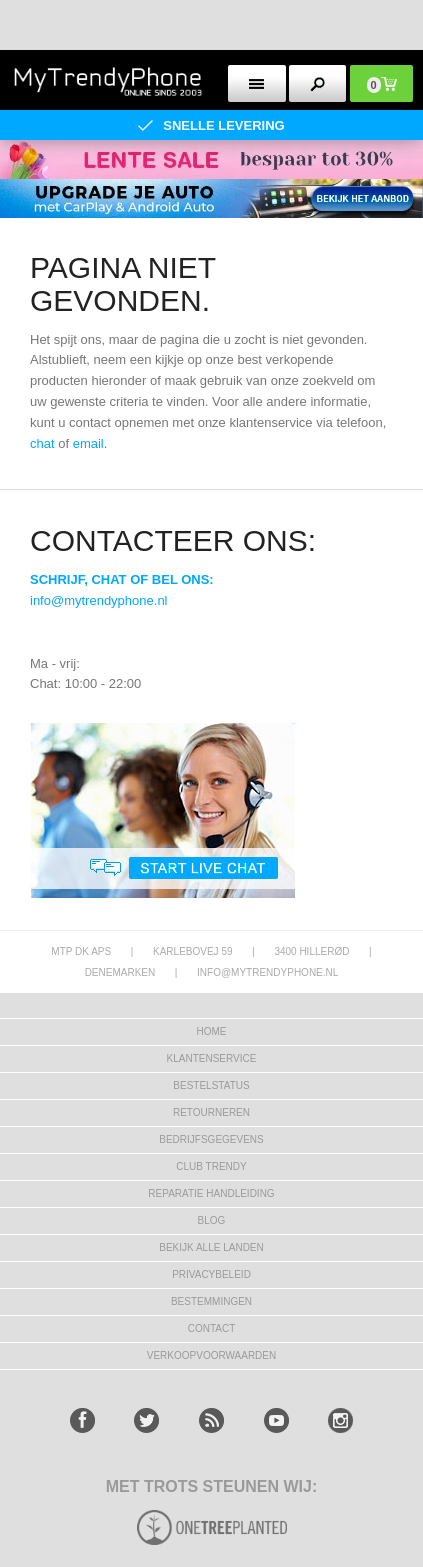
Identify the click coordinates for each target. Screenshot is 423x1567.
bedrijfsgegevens (211, 1139)
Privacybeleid (211, 1274)
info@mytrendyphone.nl (99, 600)
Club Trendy (211, 1166)
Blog (212, 1220)
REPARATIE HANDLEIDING (211, 1193)
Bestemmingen (211, 1301)
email (88, 443)
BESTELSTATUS (211, 1085)
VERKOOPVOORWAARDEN (211, 1355)
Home (212, 1031)
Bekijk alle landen (211, 1247)
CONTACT (212, 1328)
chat (42, 443)
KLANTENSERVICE (212, 1058)
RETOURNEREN (211, 1112)
